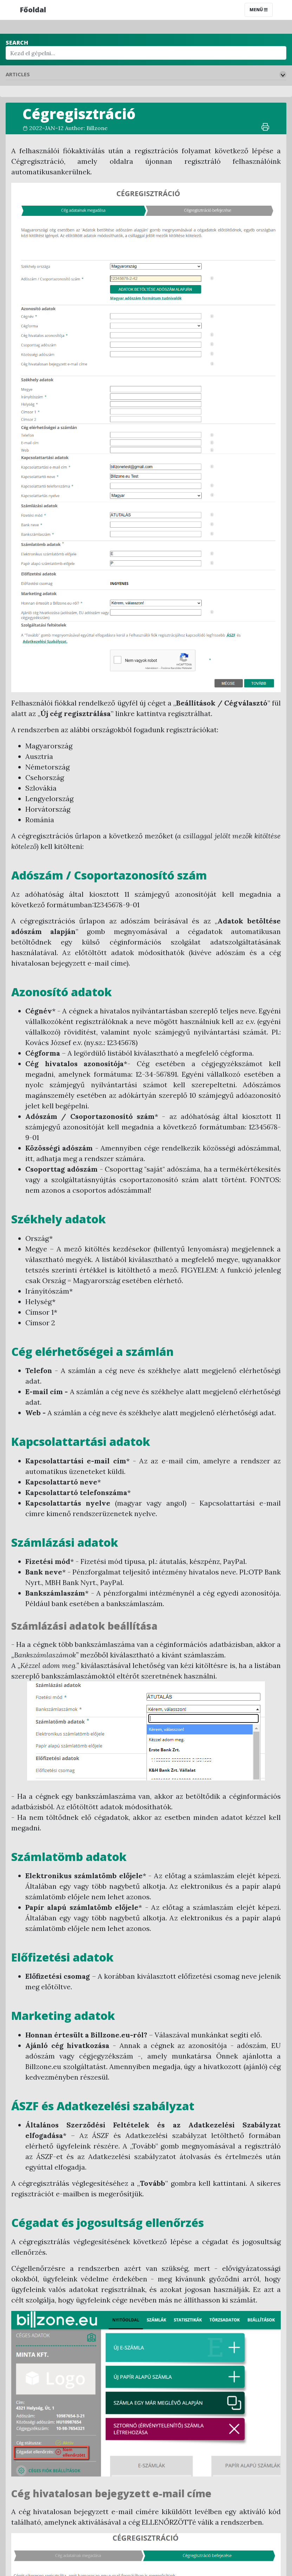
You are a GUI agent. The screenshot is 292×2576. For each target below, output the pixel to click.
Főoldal (33, 9)
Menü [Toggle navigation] (258, 10)
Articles (18, 74)
